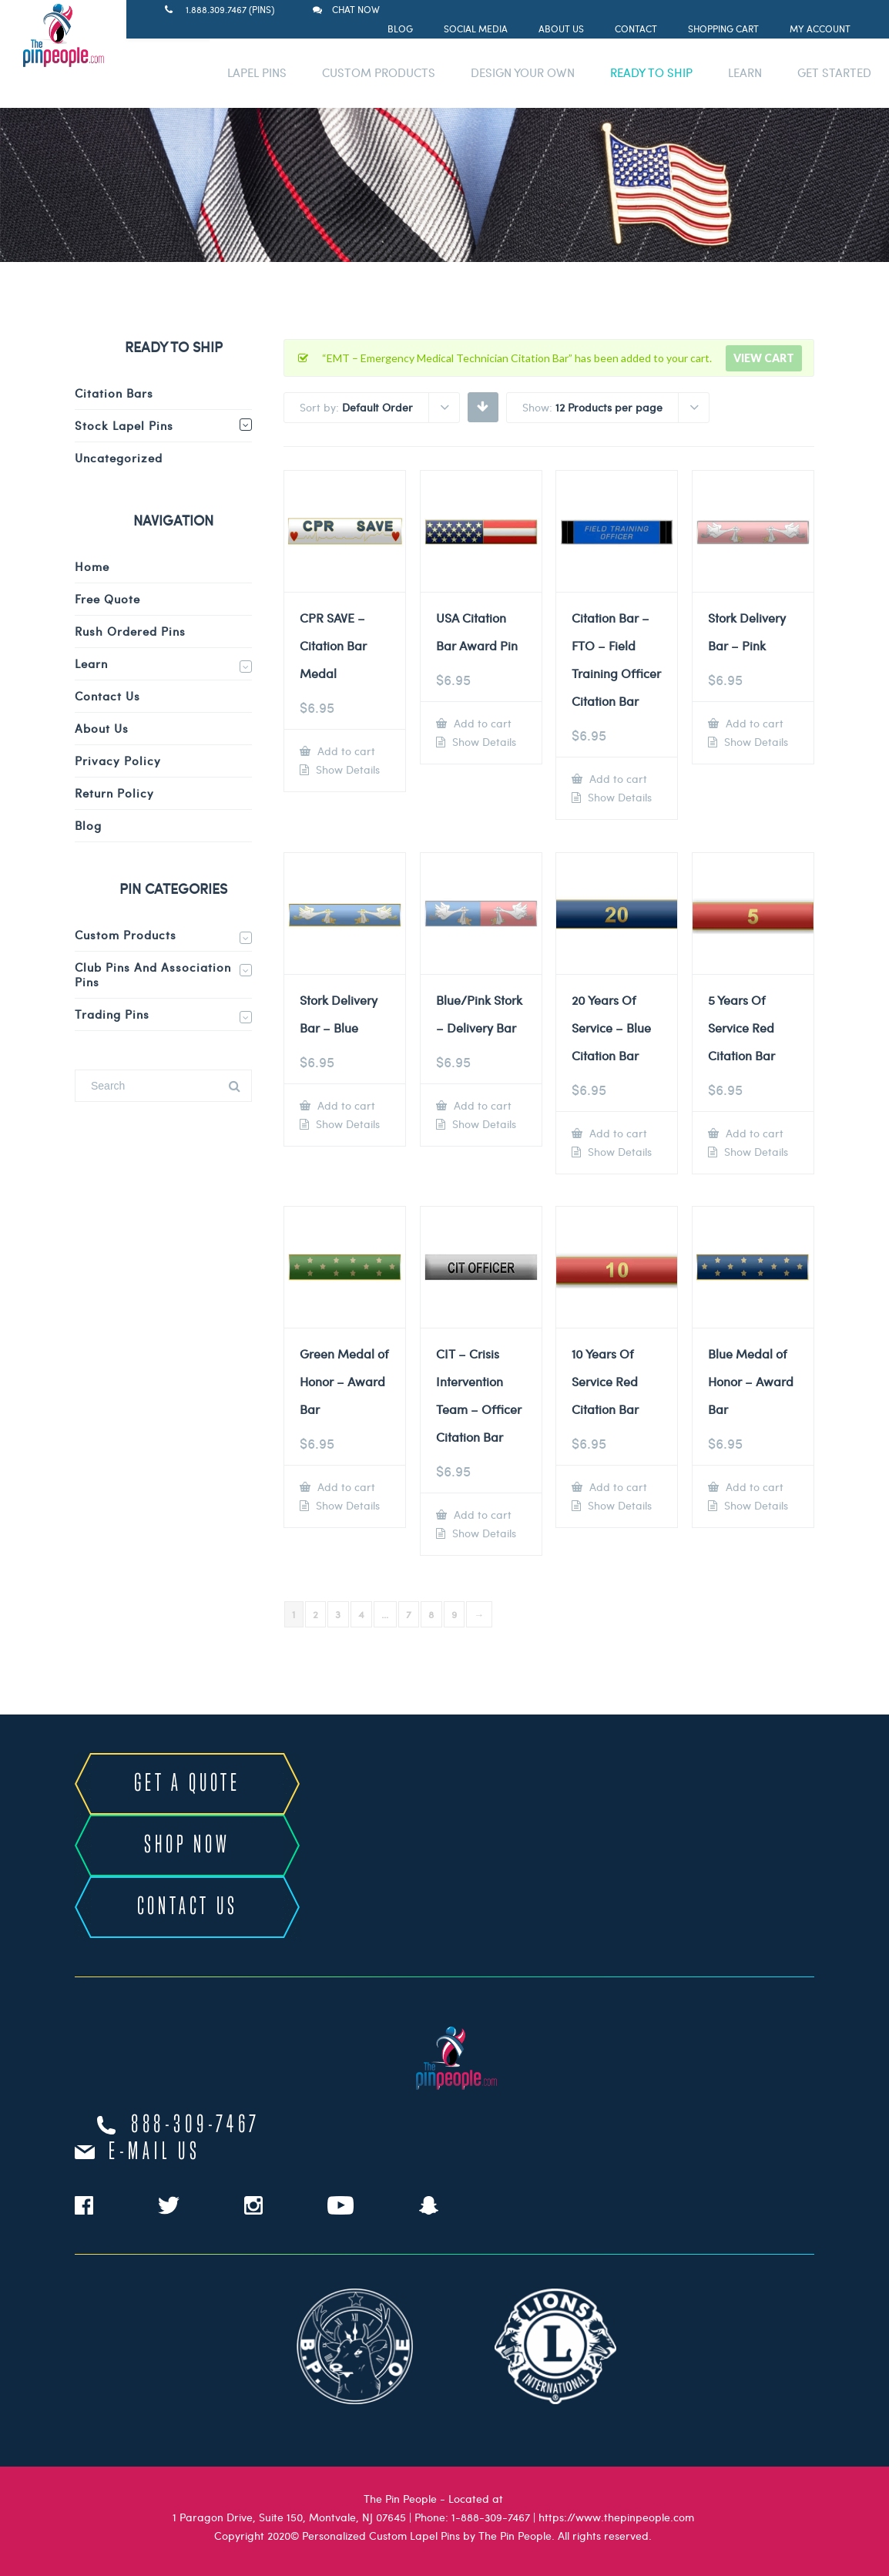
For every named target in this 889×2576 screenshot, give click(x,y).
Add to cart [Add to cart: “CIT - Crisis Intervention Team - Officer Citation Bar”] (481, 1514)
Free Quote (107, 598)
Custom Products (125, 934)
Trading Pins (112, 1014)
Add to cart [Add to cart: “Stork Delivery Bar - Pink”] (753, 723)
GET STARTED (834, 72)
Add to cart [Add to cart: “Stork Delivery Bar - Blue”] (344, 1105)
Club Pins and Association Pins (153, 974)
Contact (636, 28)
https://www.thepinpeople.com (616, 2517)
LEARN (745, 72)
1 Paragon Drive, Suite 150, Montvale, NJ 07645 (289, 2517)
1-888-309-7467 (490, 2517)
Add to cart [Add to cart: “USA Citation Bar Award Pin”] (481, 723)
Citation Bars (114, 393)
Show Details (346, 769)
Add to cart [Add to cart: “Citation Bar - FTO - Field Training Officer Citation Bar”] (616, 778)
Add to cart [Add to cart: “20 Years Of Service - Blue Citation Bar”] (616, 1133)
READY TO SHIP (651, 72)
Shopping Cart (723, 28)
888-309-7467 (195, 2125)
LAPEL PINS (257, 72)
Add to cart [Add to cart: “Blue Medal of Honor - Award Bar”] (753, 1487)
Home (92, 566)
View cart (763, 357)
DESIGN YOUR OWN (523, 72)
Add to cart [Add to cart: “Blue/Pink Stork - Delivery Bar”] (481, 1105)
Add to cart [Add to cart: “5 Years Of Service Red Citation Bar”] (753, 1133)
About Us (561, 28)
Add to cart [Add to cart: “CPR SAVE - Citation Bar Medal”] (344, 751)
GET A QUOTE (187, 1783)
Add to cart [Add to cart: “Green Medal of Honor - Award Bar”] (344, 1487)
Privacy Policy (118, 760)
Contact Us (107, 696)
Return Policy (114, 793)
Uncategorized (119, 457)
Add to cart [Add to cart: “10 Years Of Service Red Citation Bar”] (616, 1487)
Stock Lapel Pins (124, 425)
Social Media (476, 28)
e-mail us (154, 2152)
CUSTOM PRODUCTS (378, 72)
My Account (820, 28)
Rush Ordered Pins (130, 631)
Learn (91, 663)
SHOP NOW (187, 1845)
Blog (400, 28)
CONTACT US (187, 1907)
